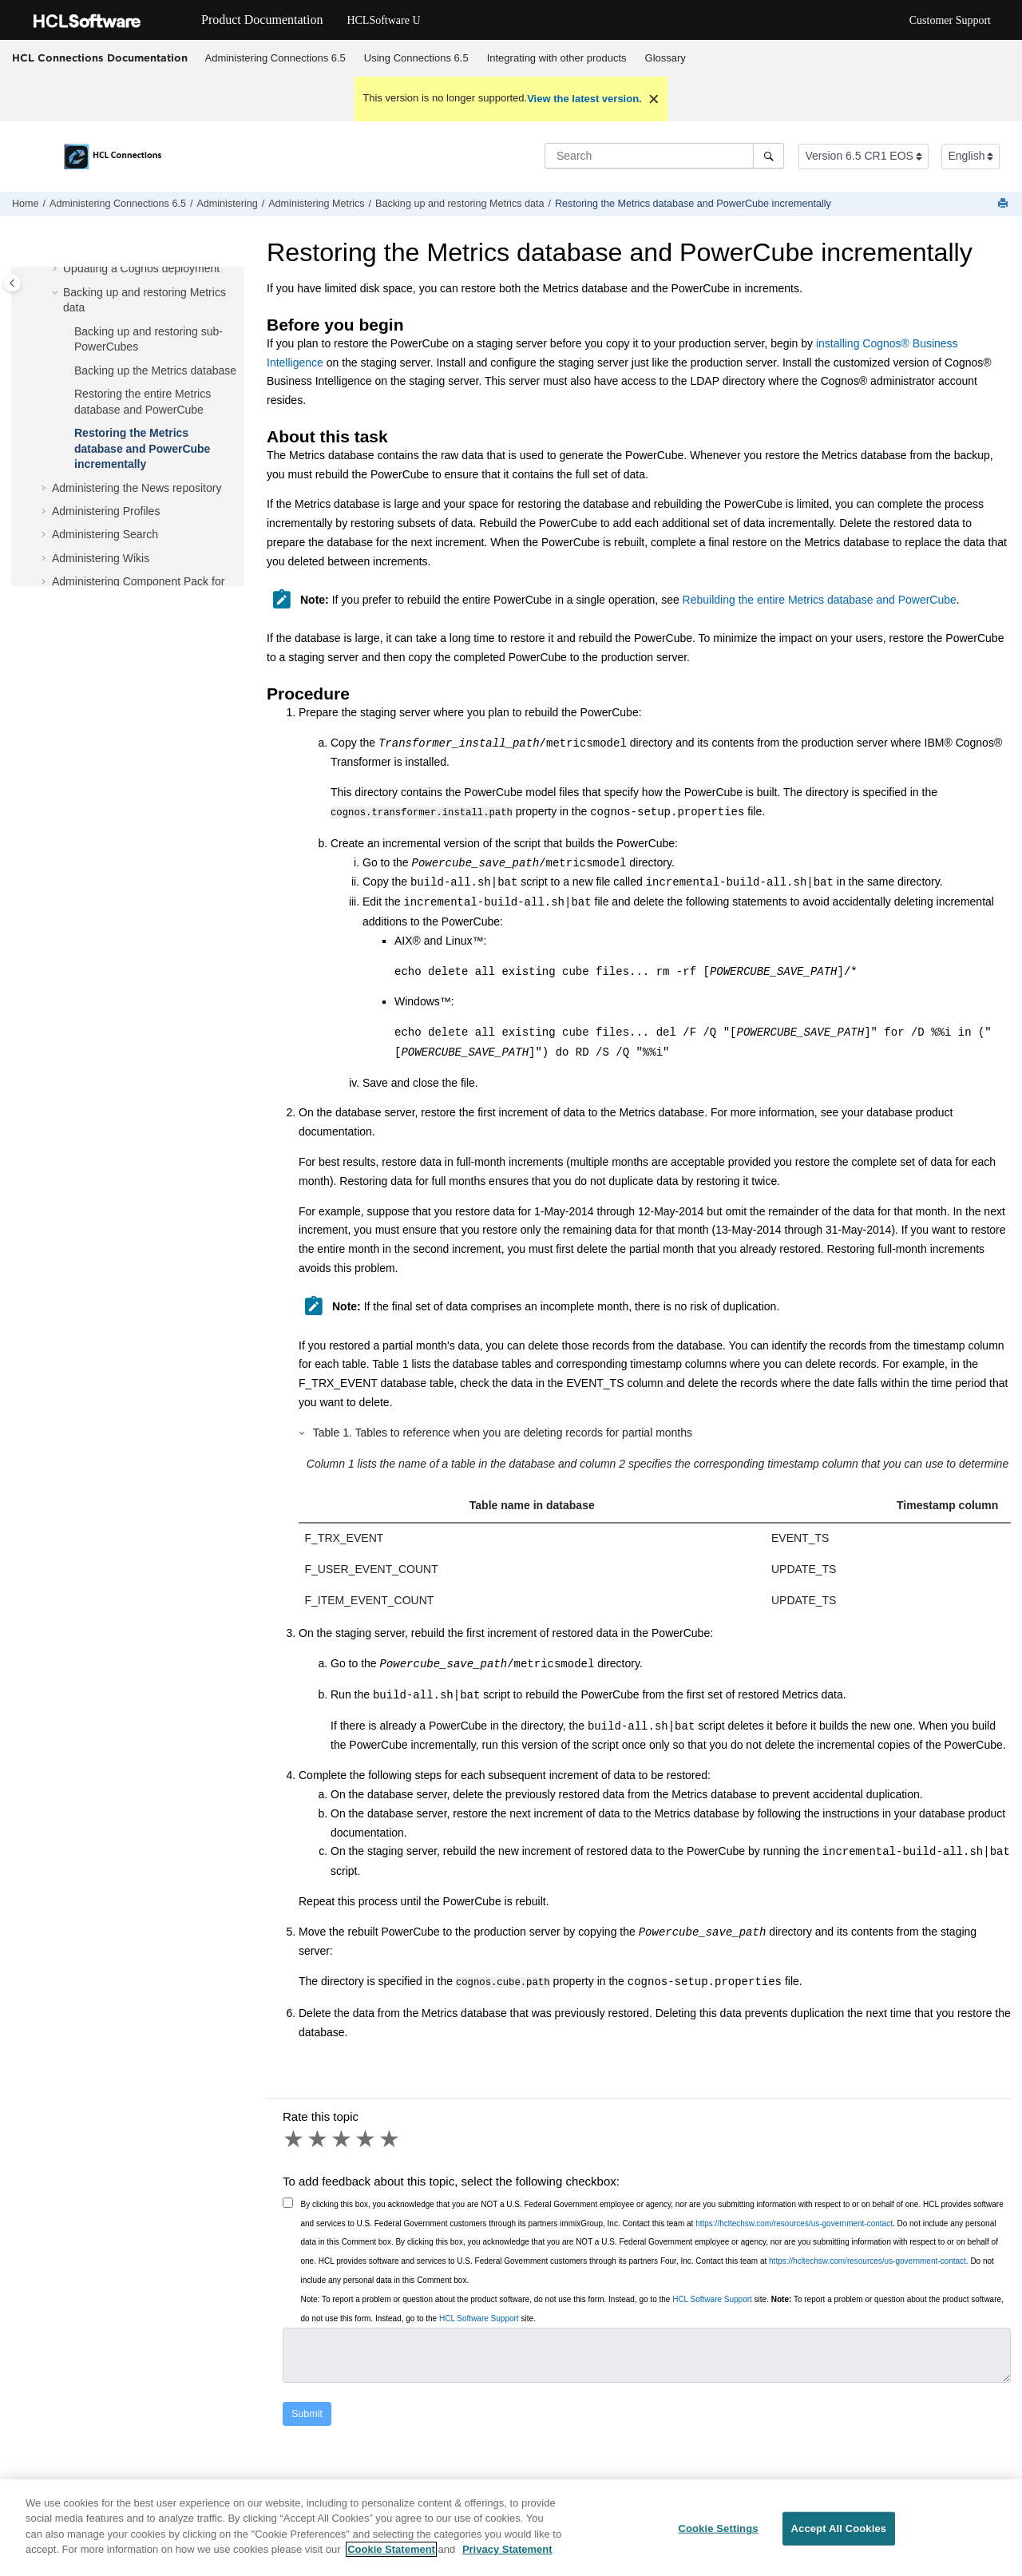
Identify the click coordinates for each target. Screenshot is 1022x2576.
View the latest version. (584, 99)
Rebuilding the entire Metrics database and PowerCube (820, 599)
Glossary (665, 58)
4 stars (366, 2137)
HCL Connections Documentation (100, 57)
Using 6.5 (416, 58)
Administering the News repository (136, 488)
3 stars (343, 2137)
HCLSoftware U (383, 20)
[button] (56, 269)
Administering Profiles (106, 511)
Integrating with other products (557, 58)
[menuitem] (275, 58)
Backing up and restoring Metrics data (459, 203)
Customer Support (950, 20)
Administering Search (105, 534)
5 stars (390, 2137)
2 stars (319, 2137)
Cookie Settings (718, 2539)
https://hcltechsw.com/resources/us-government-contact (794, 2221)
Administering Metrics (316, 203)
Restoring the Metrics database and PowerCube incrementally (693, 203)
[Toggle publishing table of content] (12, 283)
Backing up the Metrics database (155, 370)
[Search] (768, 155)
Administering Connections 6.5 (275, 58)
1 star (295, 2137)
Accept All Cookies (839, 2539)
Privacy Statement (507, 2560)
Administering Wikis (100, 558)
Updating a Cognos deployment (141, 268)
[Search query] (664, 155)
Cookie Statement (391, 2560)
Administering (226, 203)
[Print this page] (1004, 204)
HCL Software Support (712, 2297)
